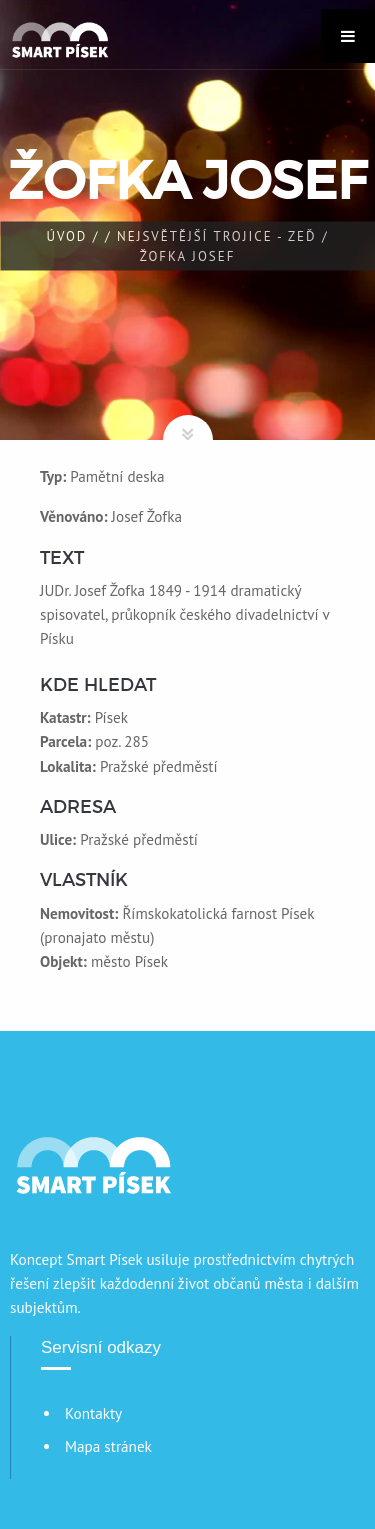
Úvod (66, 236)
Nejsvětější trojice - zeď (217, 236)
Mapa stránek (108, 1446)
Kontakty (93, 1413)
